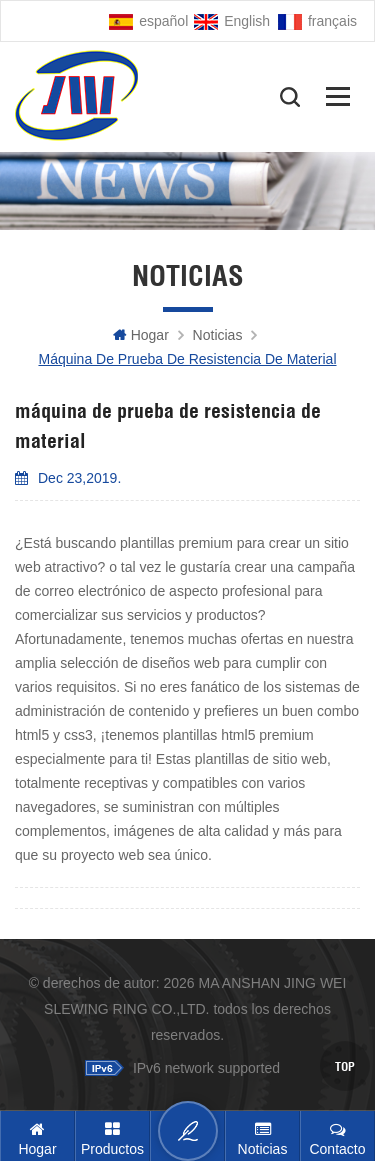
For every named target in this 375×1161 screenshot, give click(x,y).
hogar (141, 335)
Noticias (218, 335)
